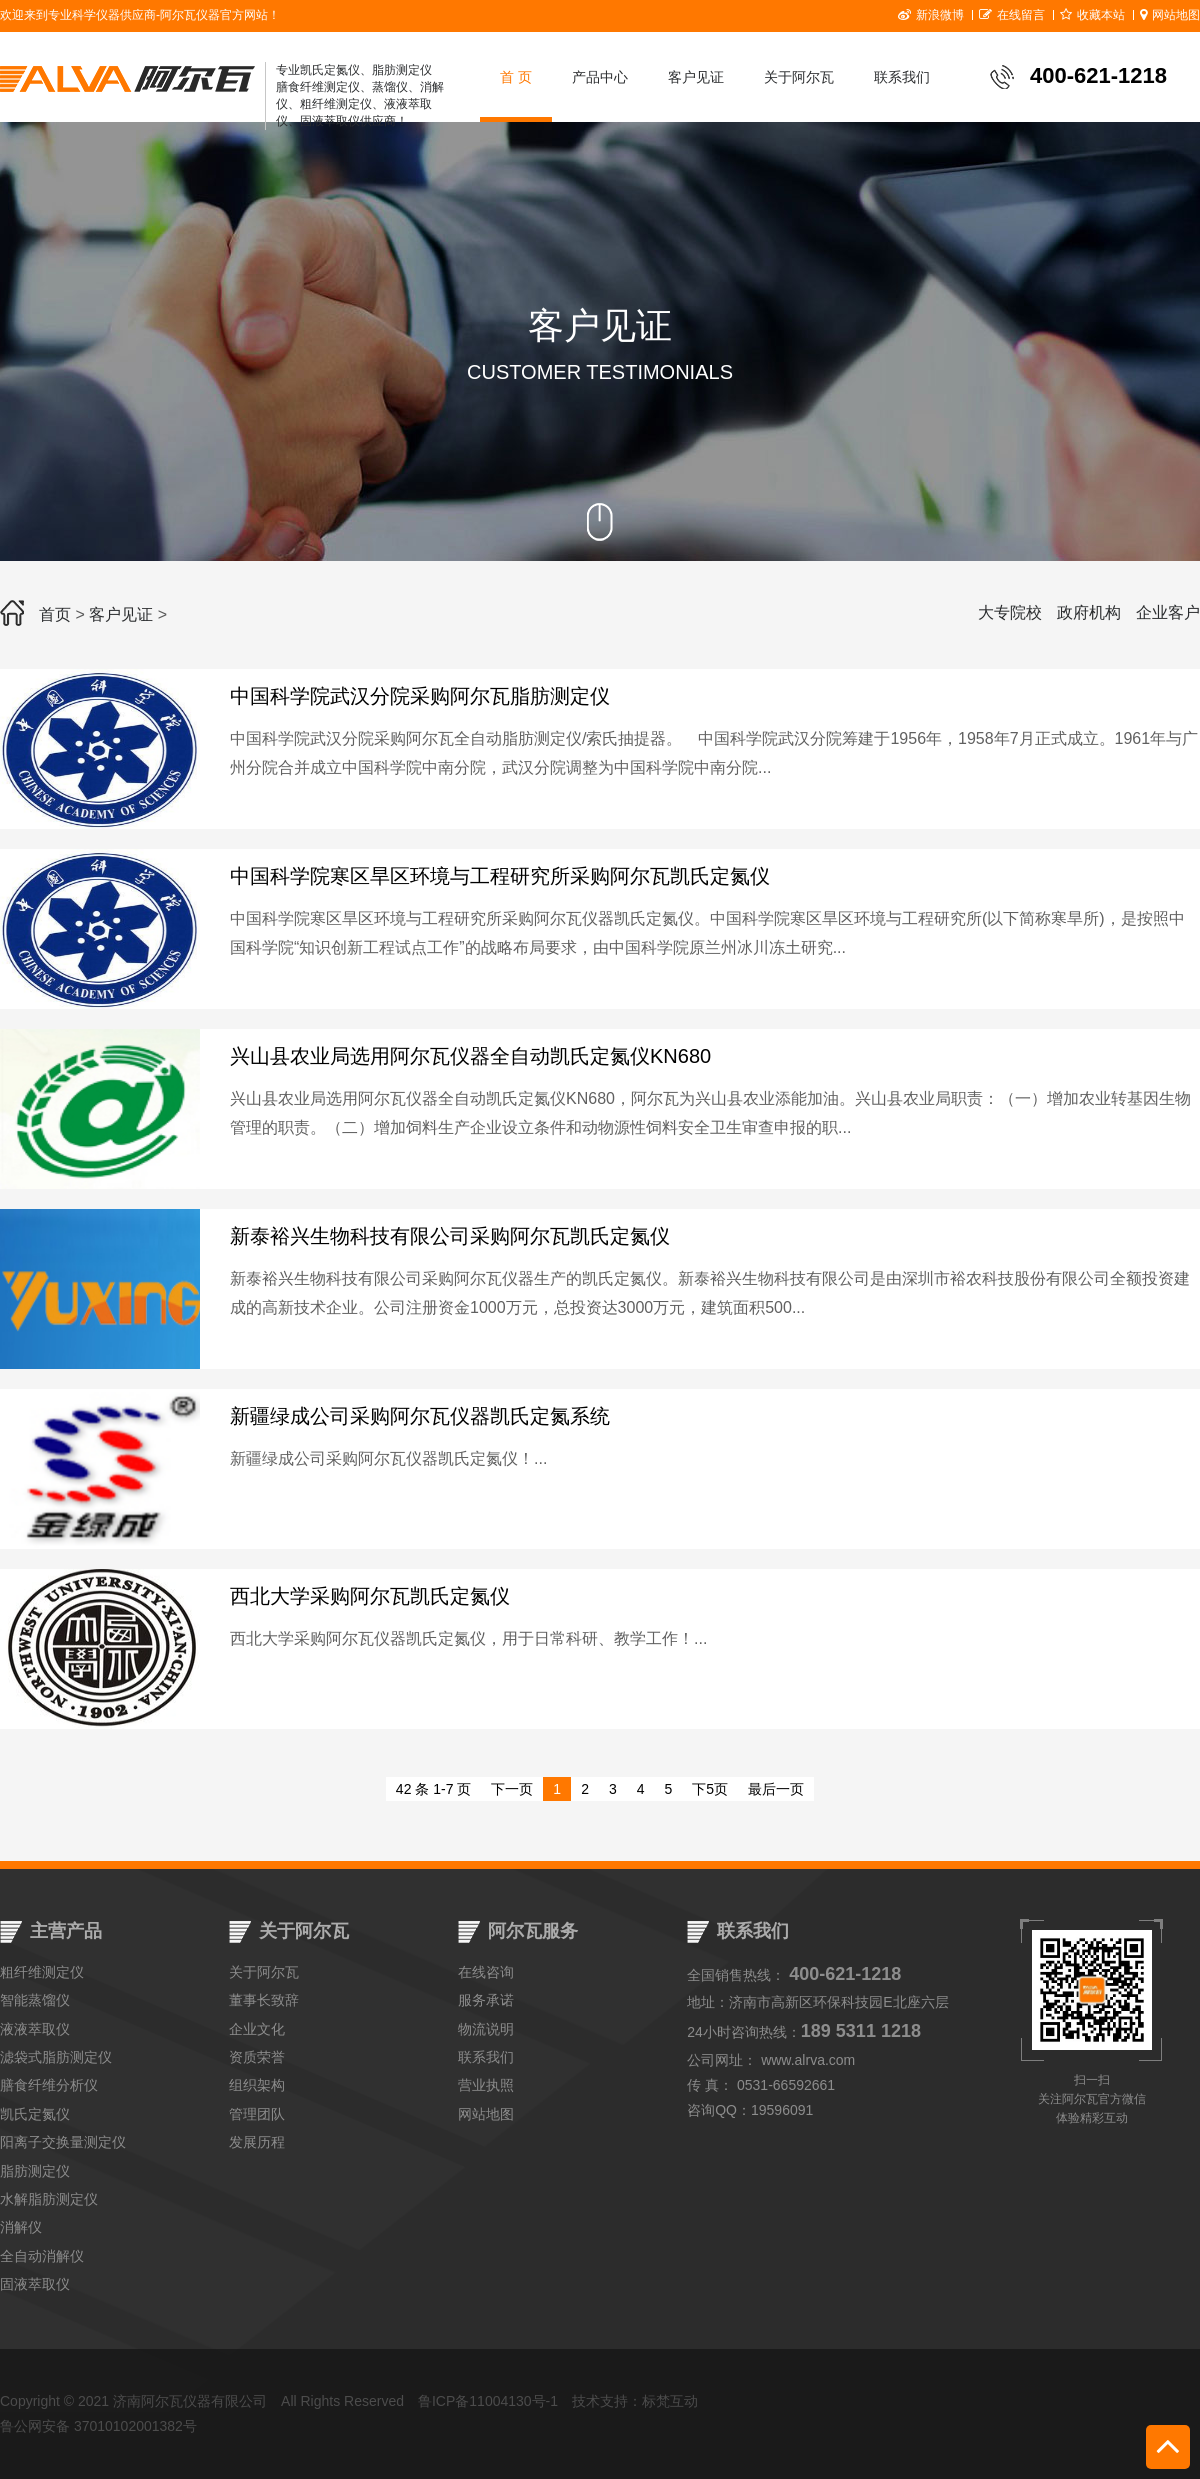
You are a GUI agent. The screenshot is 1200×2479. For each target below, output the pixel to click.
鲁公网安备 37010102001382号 (98, 2426)
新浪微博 (931, 15)
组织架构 (257, 2085)
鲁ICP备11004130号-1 (488, 2401)
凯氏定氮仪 (35, 2114)
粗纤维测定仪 (42, 1972)
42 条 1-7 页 (433, 1789)
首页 (55, 614)
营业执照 (486, 2085)
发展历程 (257, 2142)
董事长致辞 (264, 2000)
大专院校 (1010, 612)
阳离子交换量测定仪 (63, 2142)
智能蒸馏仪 (35, 2000)
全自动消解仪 (42, 2256)
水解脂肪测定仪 (49, 2199)
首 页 (516, 77)
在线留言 (1012, 15)
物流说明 (486, 2029)
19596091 (782, 2110)
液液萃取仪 (35, 2029)
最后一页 (776, 1789)
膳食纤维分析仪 (49, 2085)
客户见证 (696, 77)
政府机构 (1089, 612)
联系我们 (902, 77)
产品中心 (600, 77)
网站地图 (1170, 15)
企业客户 (1168, 612)
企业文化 (257, 2029)
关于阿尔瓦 (799, 77)
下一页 (512, 1789)
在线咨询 (486, 1972)
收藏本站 (1092, 15)
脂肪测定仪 (35, 2171)
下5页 (710, 1789)
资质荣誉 (257, 2057)
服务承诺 (486, 2000)
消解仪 (21, 2227)
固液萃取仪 (35, 2284)
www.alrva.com (808, 2060)
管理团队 (257, 2114)
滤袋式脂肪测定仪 (56, 2057)
